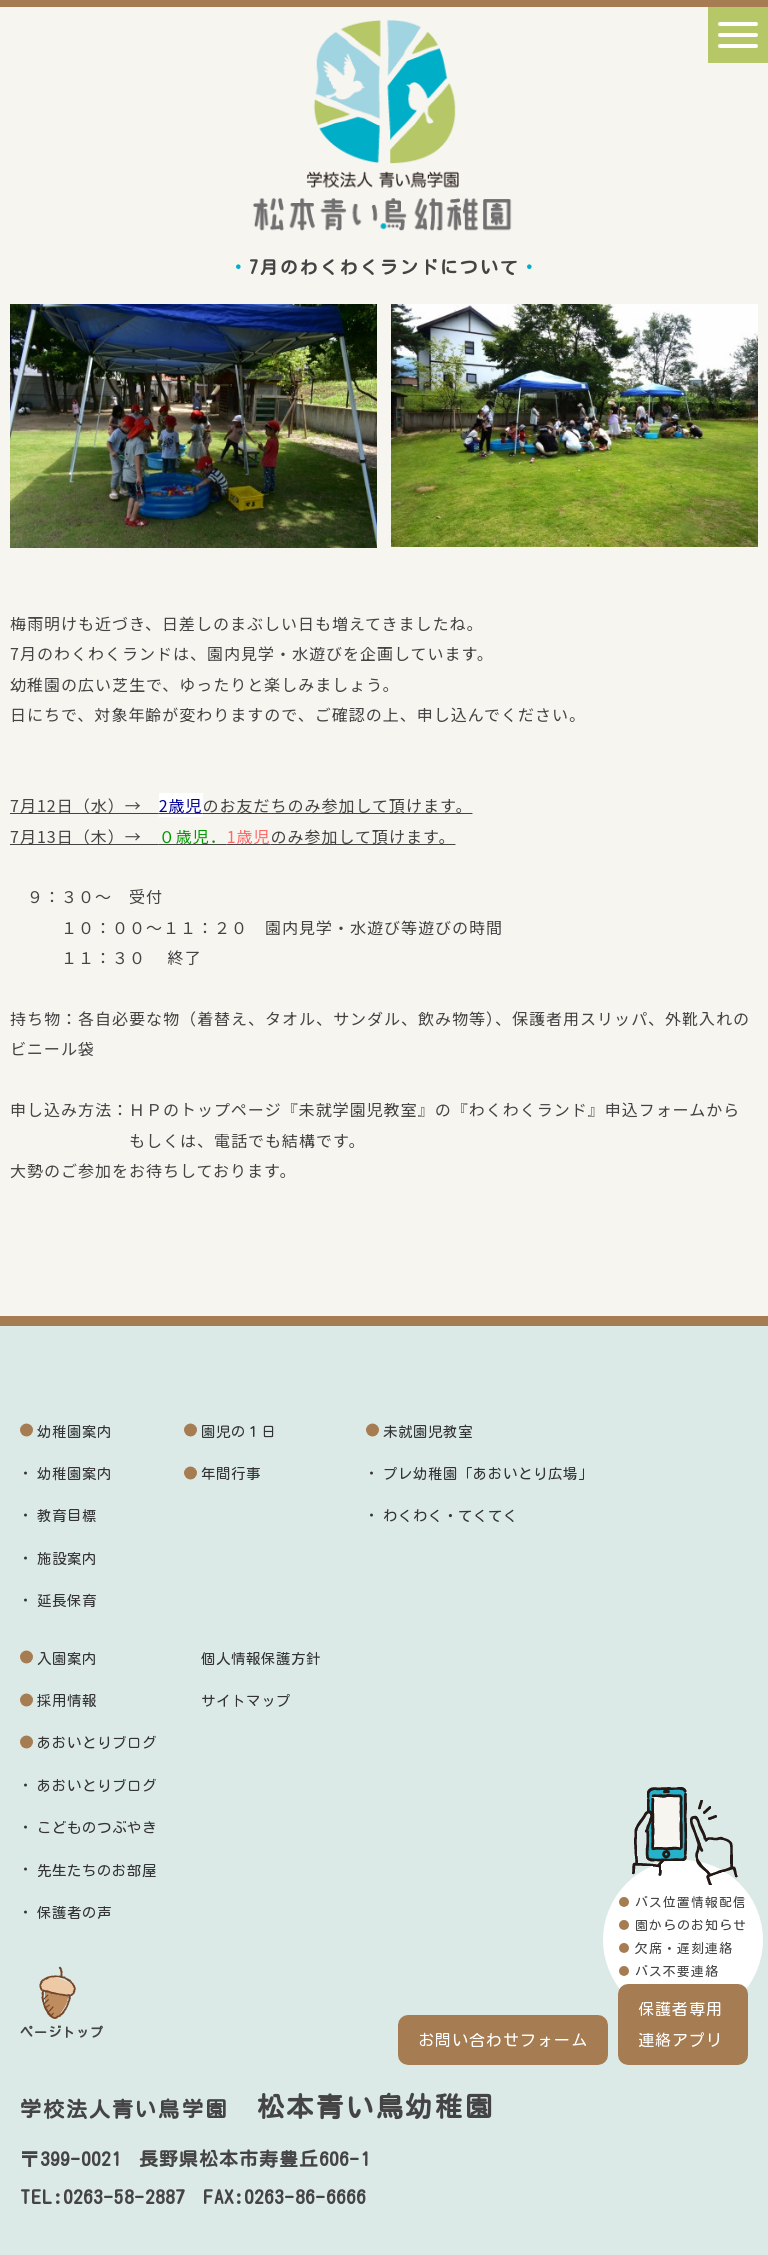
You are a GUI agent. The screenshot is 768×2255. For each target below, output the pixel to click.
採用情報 (67, 1700)
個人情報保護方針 (261, 1658)
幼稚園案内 (74, 1431)
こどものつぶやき (97, 1827)
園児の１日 (238, 1431)
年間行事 (231, 1473)
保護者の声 (74, 1912)
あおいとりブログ (97, 1742)
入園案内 (67, 1658)
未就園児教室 (428, 1431)
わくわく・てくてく (450, 1515)
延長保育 (67, 1600)
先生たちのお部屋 (97, 1870)
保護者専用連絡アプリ (680, 2024)
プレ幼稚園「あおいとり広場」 (488, 1473)
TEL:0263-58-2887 (102, 2197)
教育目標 (67, 1515)
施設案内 (67, 1558)
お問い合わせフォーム (503, 2040)
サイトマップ (246, 1700)
